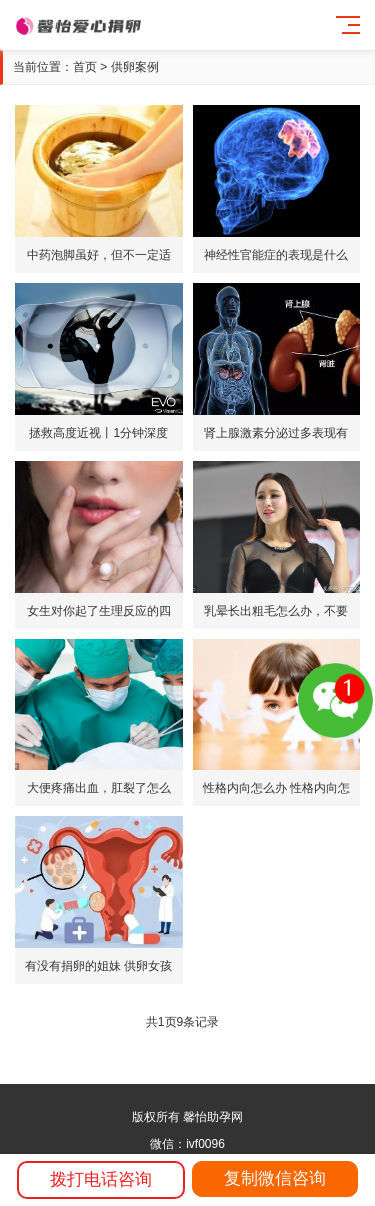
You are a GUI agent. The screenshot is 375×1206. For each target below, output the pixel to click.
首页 (85, 67)
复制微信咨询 (275, 1178)
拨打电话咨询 (101, 1179)
